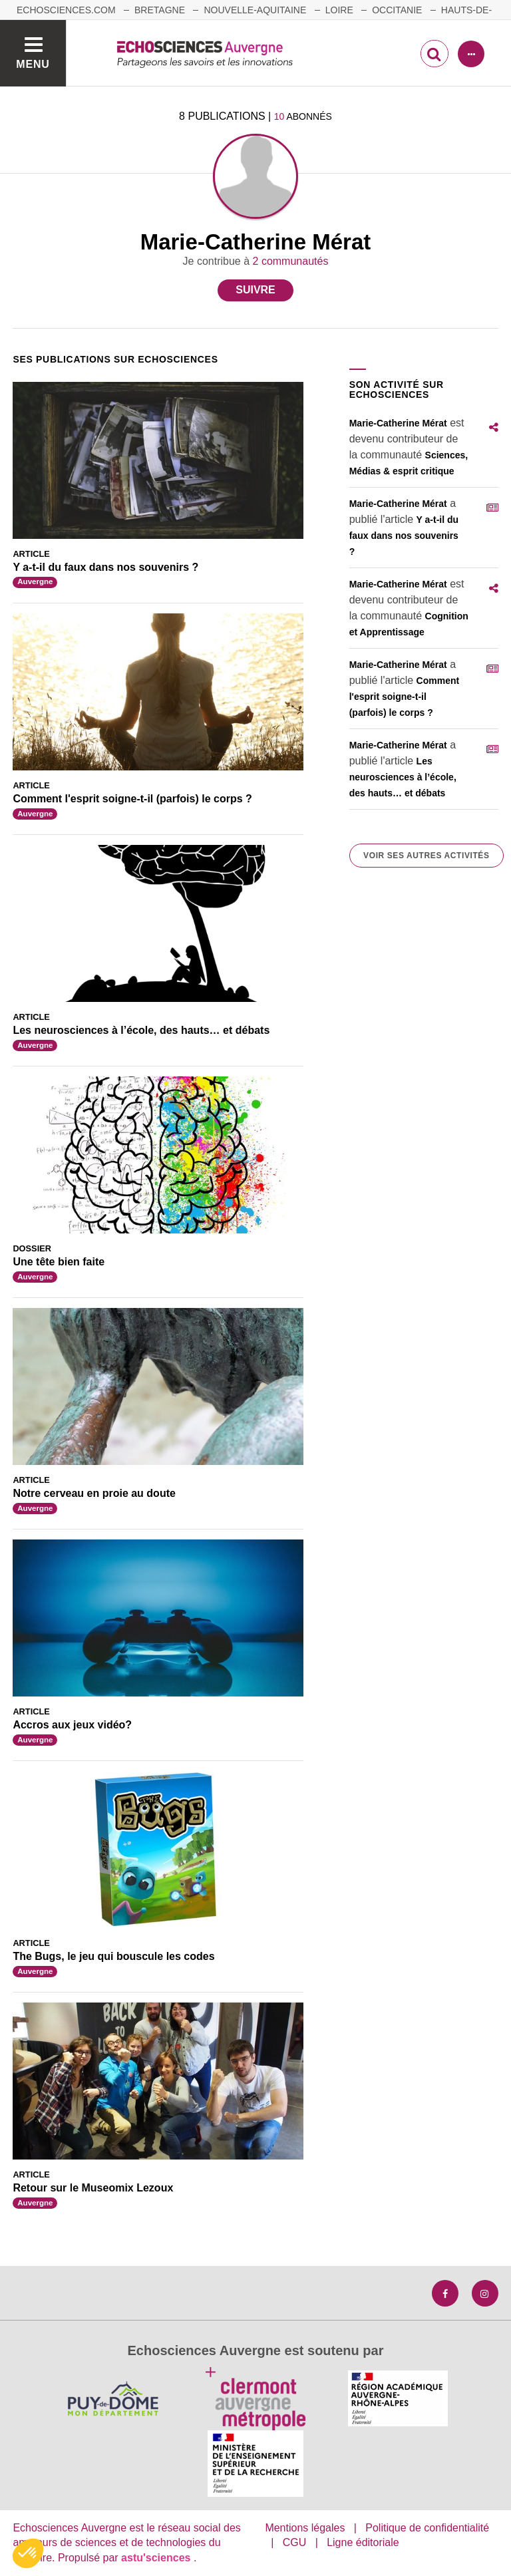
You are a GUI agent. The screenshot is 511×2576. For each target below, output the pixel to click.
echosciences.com (66, 10)
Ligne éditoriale (363, 2542)
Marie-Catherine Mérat (398, 423)
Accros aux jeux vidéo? (72, 1724)
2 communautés (291, 261)
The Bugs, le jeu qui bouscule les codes (113, 1956)
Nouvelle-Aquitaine (255, 10)
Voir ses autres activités (426, 855)
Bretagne (159, 10)
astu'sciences (157, 2557)
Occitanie (397, 10)
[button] (28, 2553)
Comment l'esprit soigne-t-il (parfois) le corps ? (132, 798)
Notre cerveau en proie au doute (94, 1493)
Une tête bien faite (58, 1261)
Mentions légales (305, 2527)
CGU (295, 2542)
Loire (339, 10)
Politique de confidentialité (427, 2527)
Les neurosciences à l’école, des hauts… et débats (141, 1030)
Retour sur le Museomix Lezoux (93, 2187)
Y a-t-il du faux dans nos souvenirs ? (105, 567)
